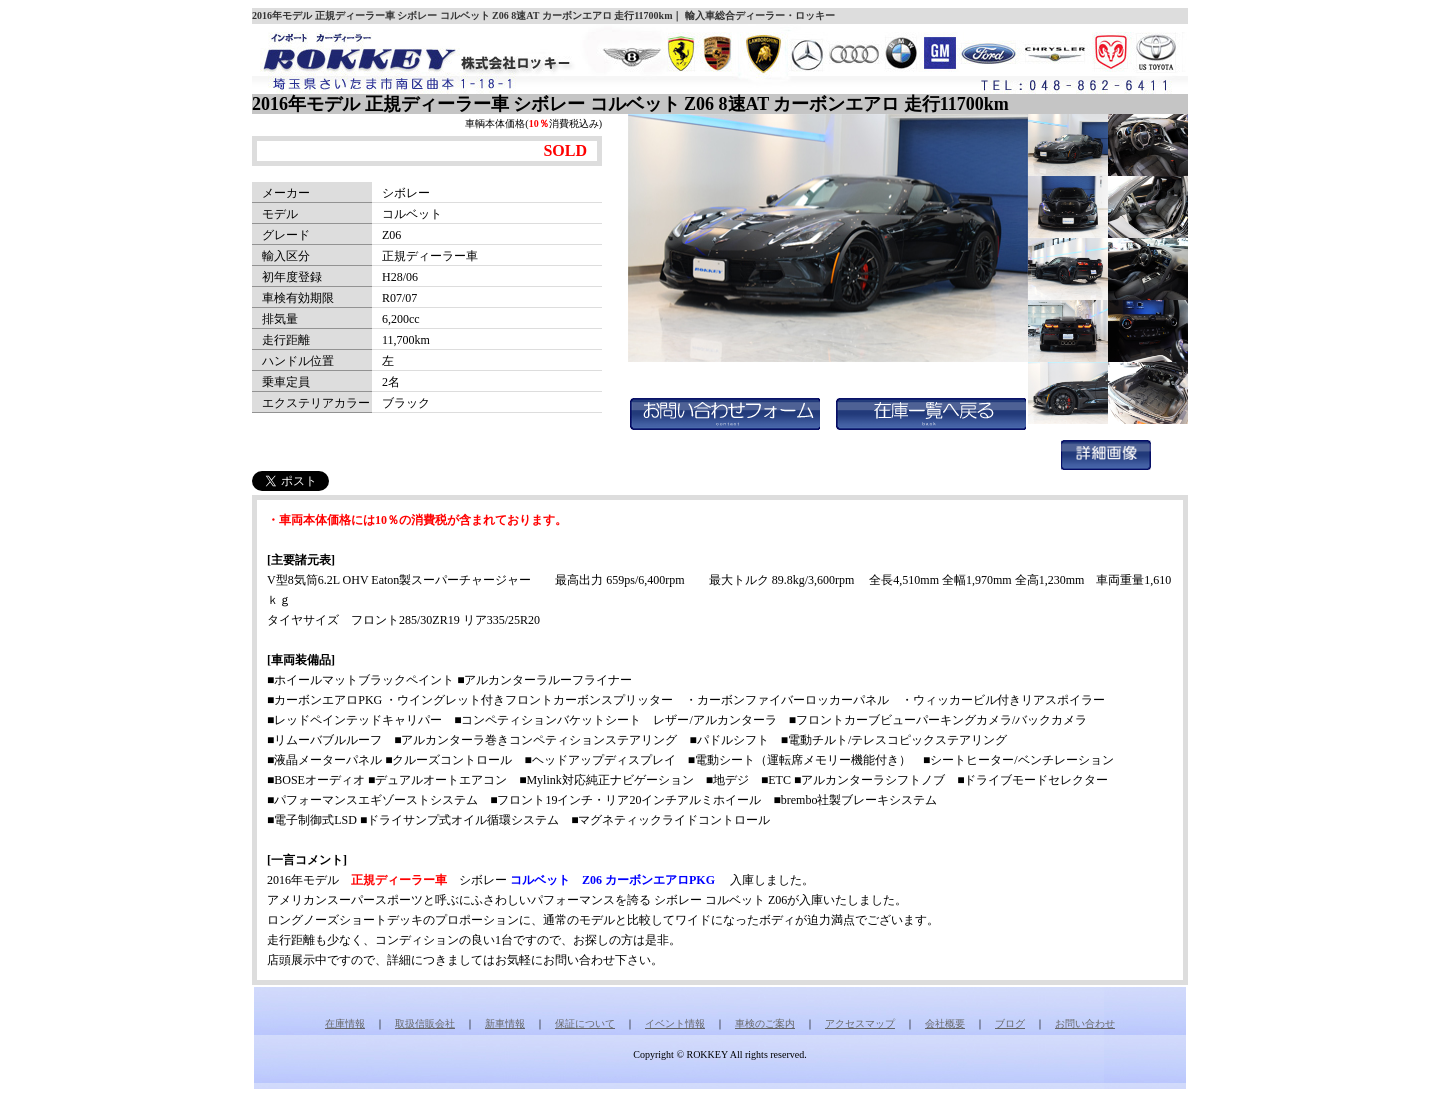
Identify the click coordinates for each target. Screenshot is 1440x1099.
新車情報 (505, 1023)
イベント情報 (675, 1023)
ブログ (1010, 1023)
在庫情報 (345, 1023)
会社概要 (945, 1023)
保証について (585, 1023)
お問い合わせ (1085, 1023)
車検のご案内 (765, 1023)
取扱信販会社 (425, 1023)
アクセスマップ (860, 1023)
